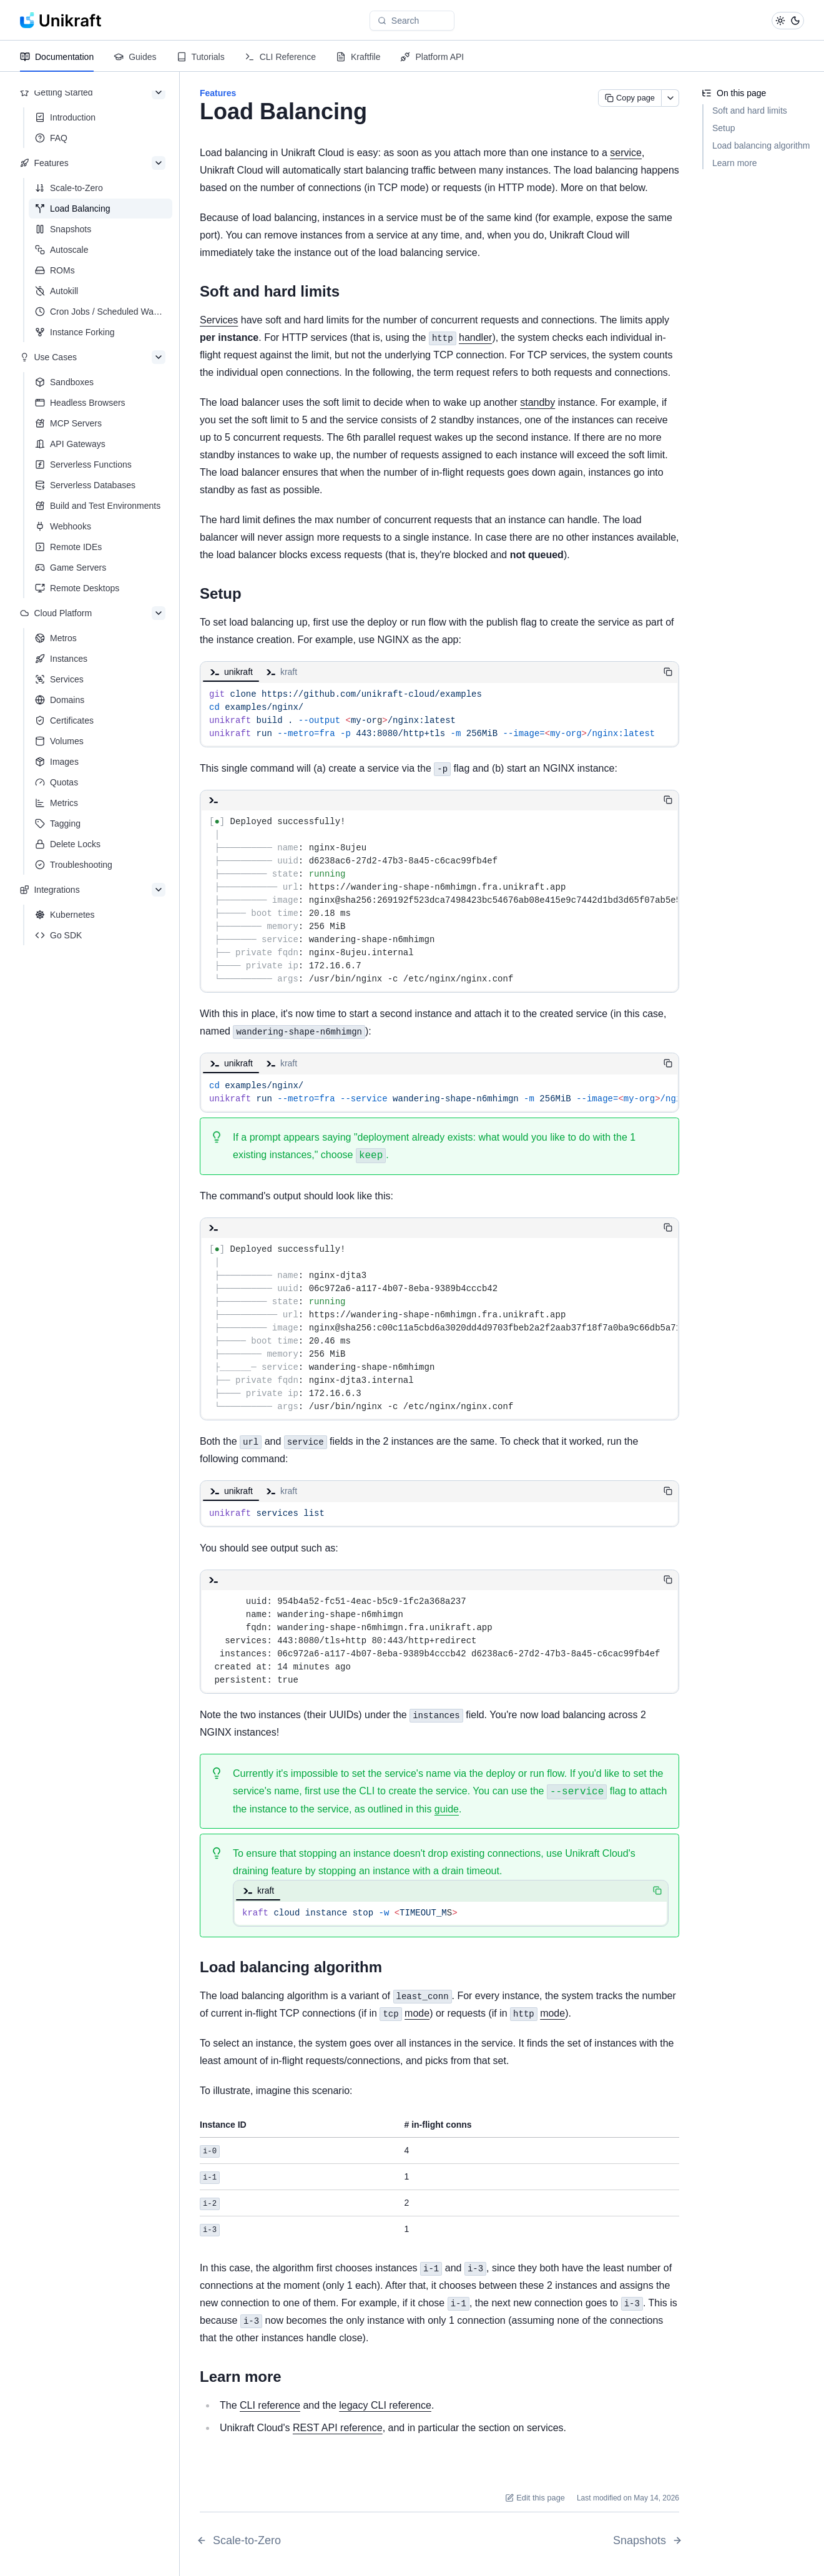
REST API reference (338, 2425)
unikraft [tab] (231, 671)
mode (417, 2013)
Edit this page (535, 2495)
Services (219, 320)
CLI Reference (280, 57)
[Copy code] (668, 672)
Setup (723, 128)
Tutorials (201, 57)
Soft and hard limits (749, 111)
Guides (135, 57)
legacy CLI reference (385, 2402)
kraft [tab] (281, 671)
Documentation (57, 57)
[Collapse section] (158, 92)
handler (475, 337)
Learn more (734, 163)
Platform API (432, 57)
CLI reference (270, 2402)
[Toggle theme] (788, 20)
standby (537, 402)
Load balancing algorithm (761, 145)
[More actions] (670, 98)
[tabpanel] (439, 714)
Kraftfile (358, 57)
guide (446, 1809)
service (626, 152)
